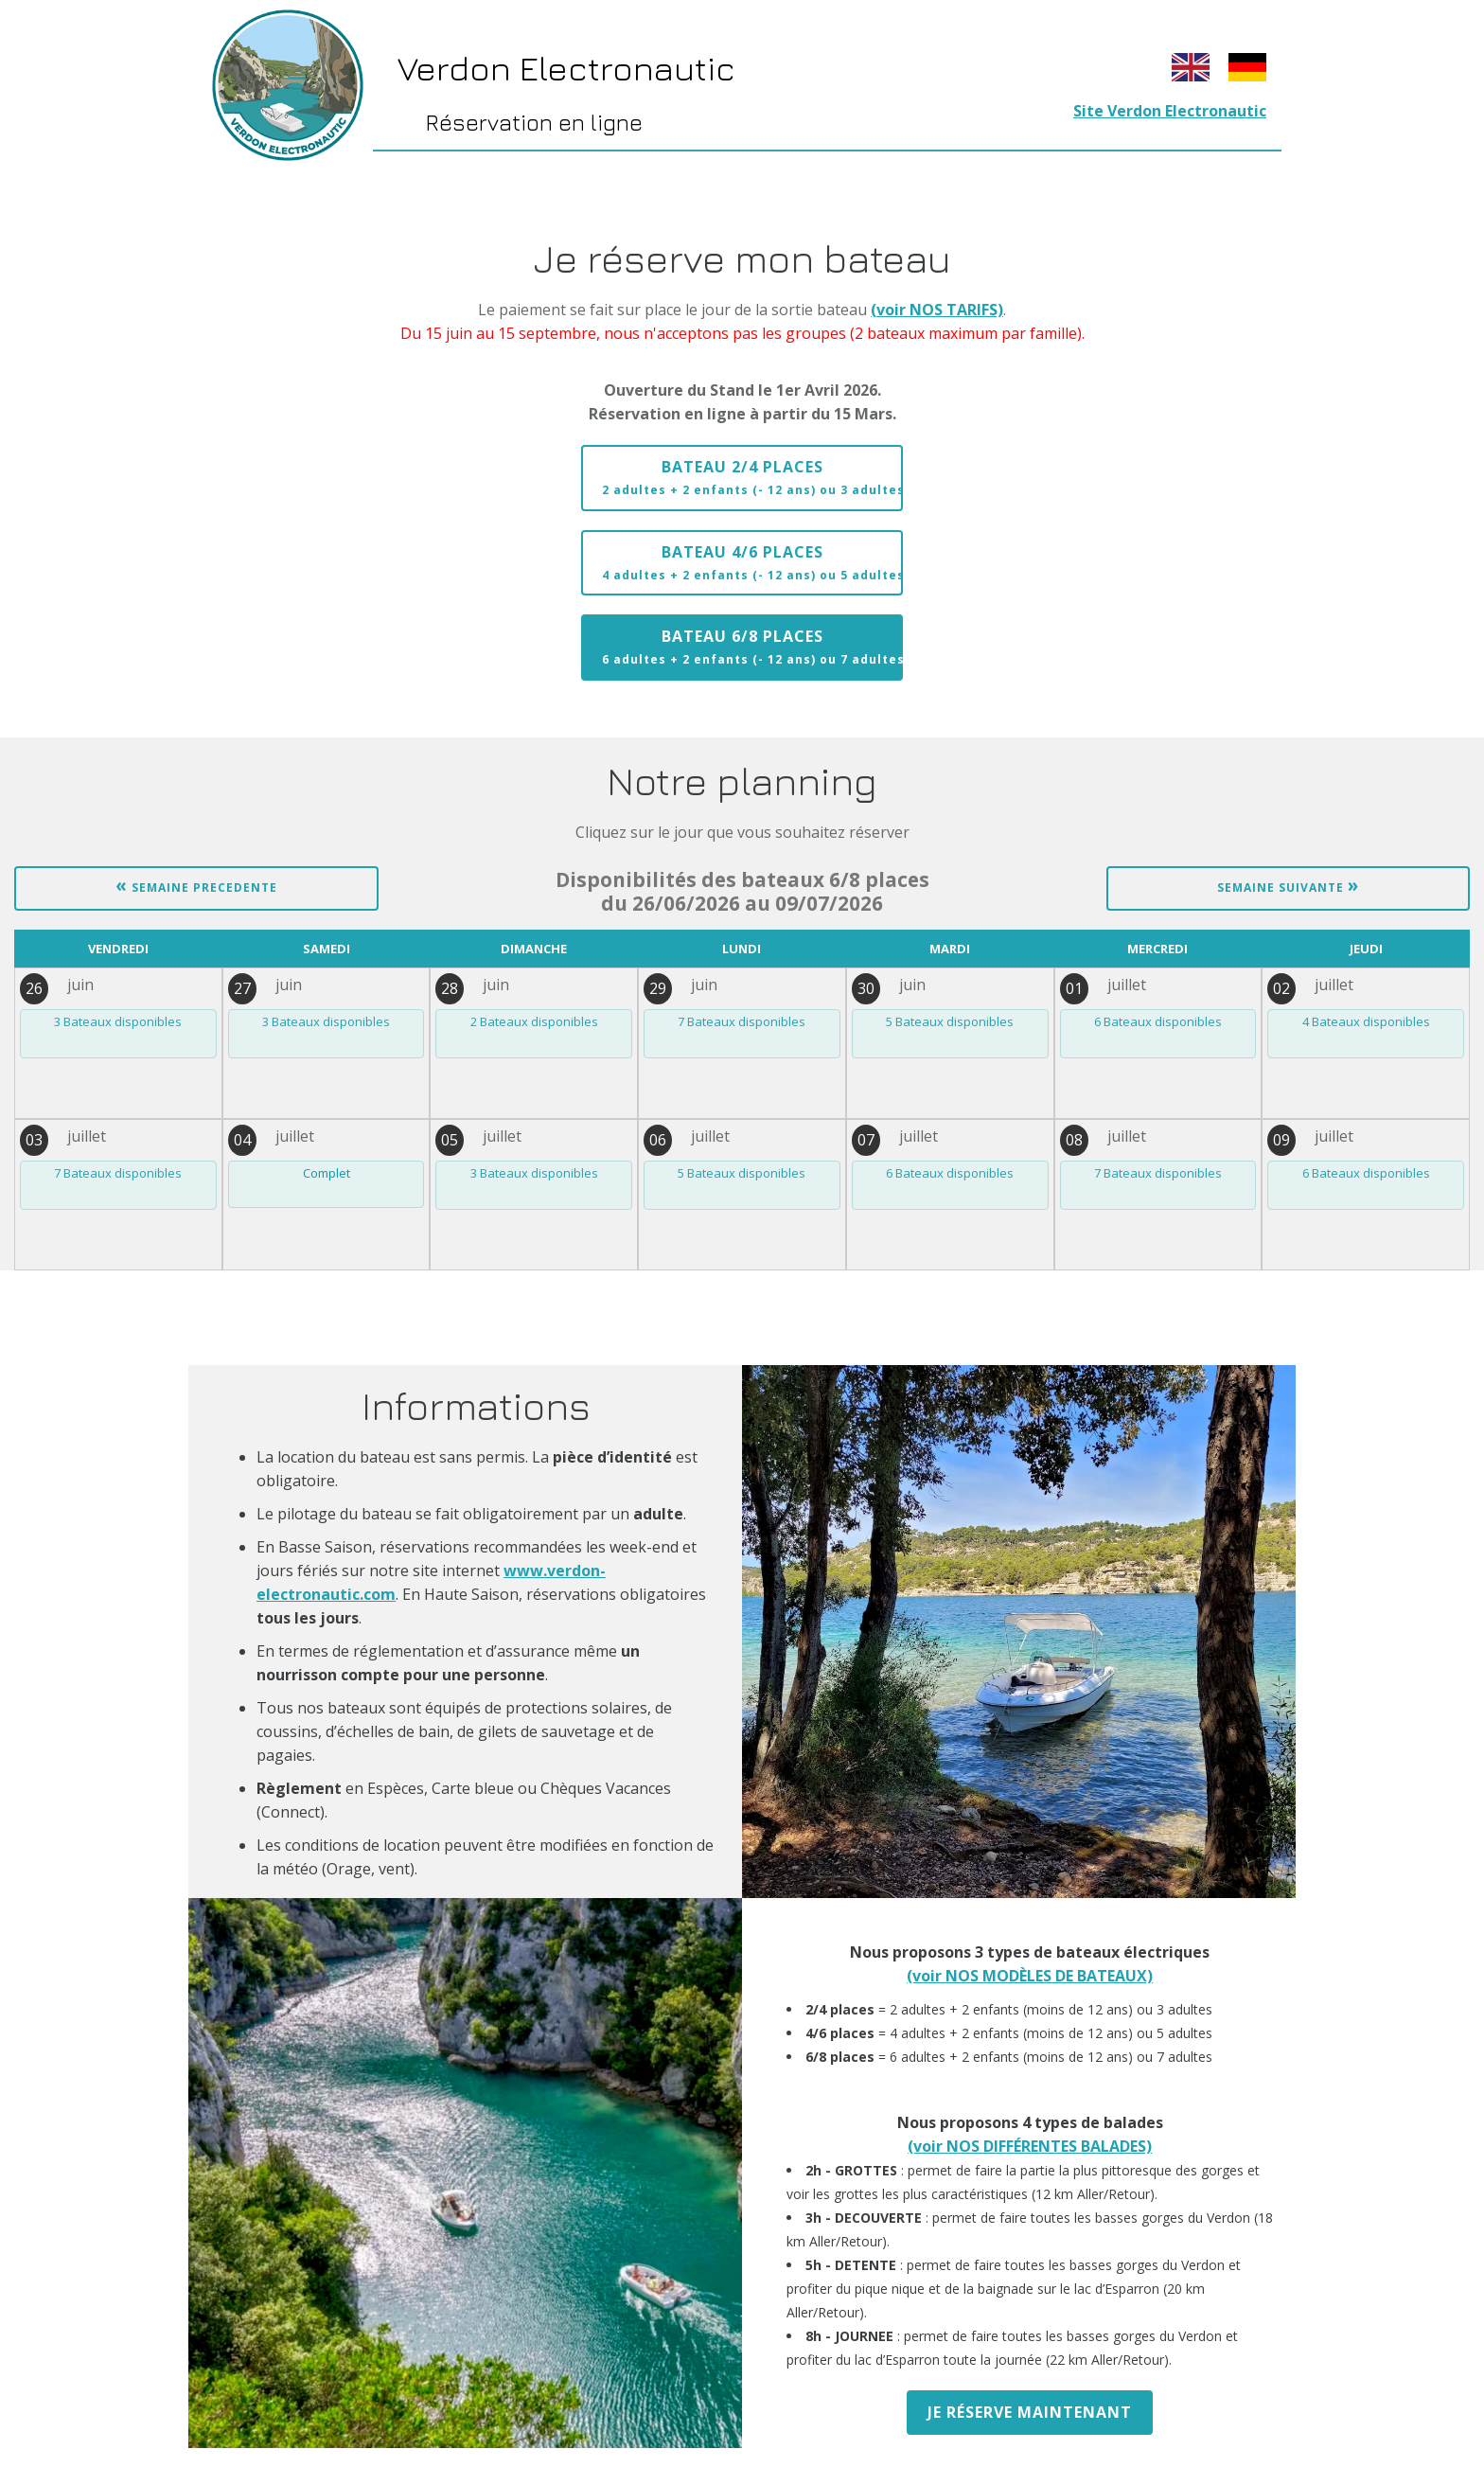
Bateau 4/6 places (752, 562)
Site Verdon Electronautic (1169, 110)
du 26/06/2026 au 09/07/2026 (742, 891)
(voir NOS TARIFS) (937, 309)
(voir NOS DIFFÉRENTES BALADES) (1030, 2146)
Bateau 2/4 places (752, 477)
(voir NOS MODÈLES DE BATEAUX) (1030, 1975)
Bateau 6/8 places (752, 646)
